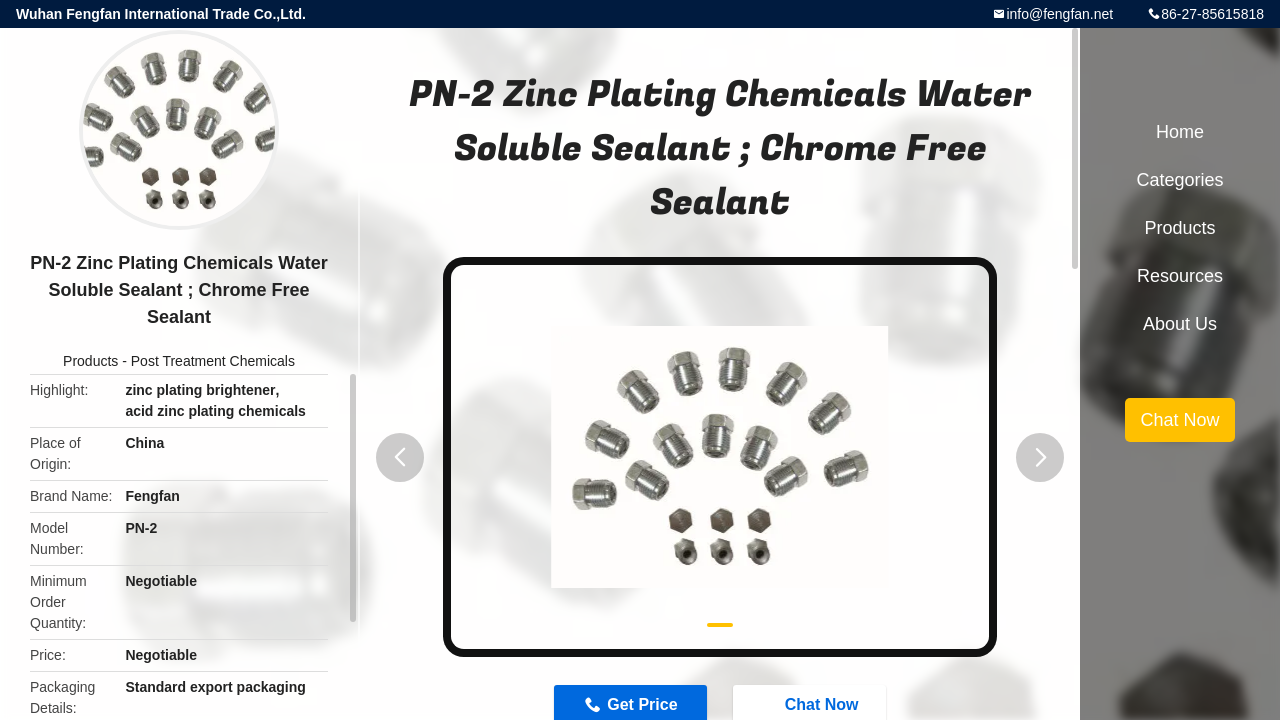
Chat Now (1179, 420)
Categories (1179, 180)
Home (1180, 132)
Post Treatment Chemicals (213, 361)
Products (90, 361)
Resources (1180, 276)
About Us (1180, 324)
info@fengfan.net (1059, 14)
